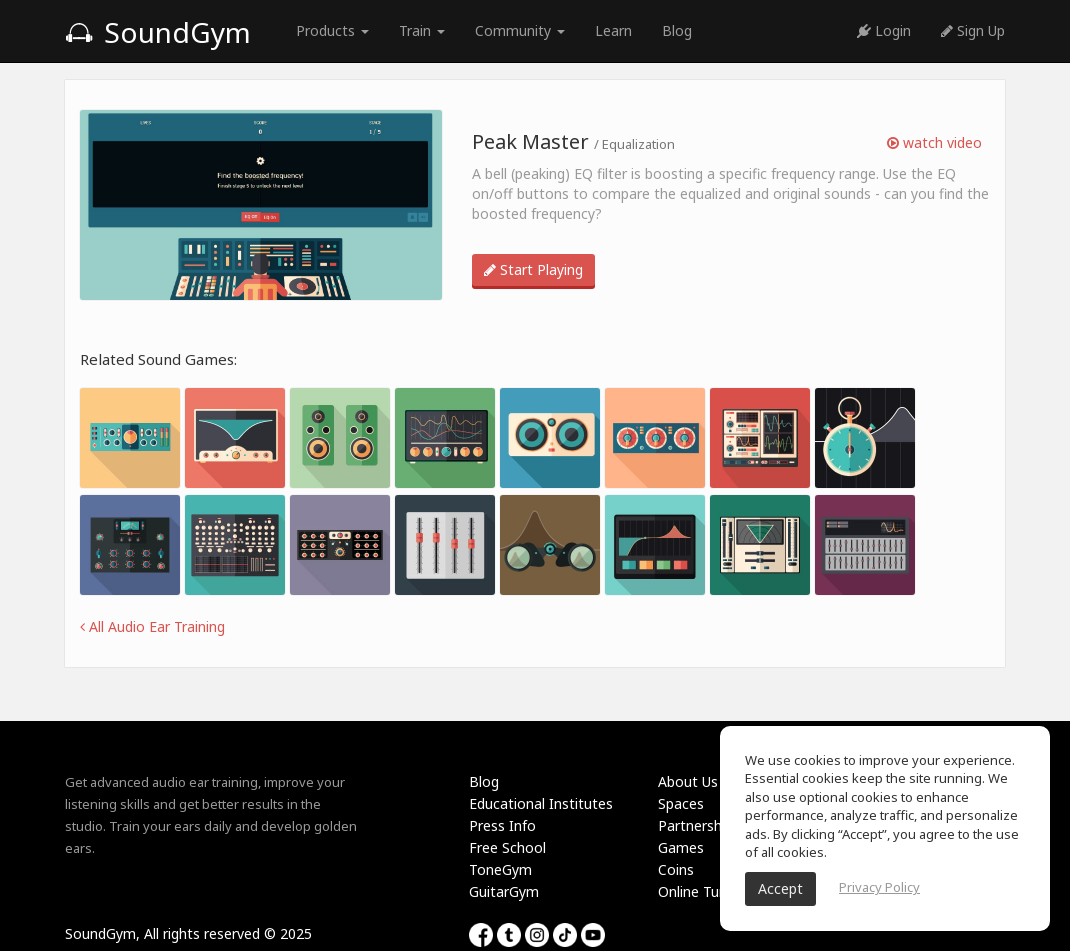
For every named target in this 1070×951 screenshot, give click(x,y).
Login (884, 30)
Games (681, 847)
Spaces (681, 803)
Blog (677, 30)
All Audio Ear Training (152, 626)
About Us (688, 781)
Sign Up (973, 30)
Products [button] (332, 30)
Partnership (695, 825)
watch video (934, 142)
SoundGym (158, 32)
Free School (507, 847)
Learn (613, 30)
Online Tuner (699, 891)
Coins (676, 869)
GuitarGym (504, 891)
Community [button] (520, 30)
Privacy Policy (879, 887)
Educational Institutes (541, 803)
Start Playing (533, 269)
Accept (780, 888)
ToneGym (500, 869)
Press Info (502, 825)
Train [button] (422, 30)
